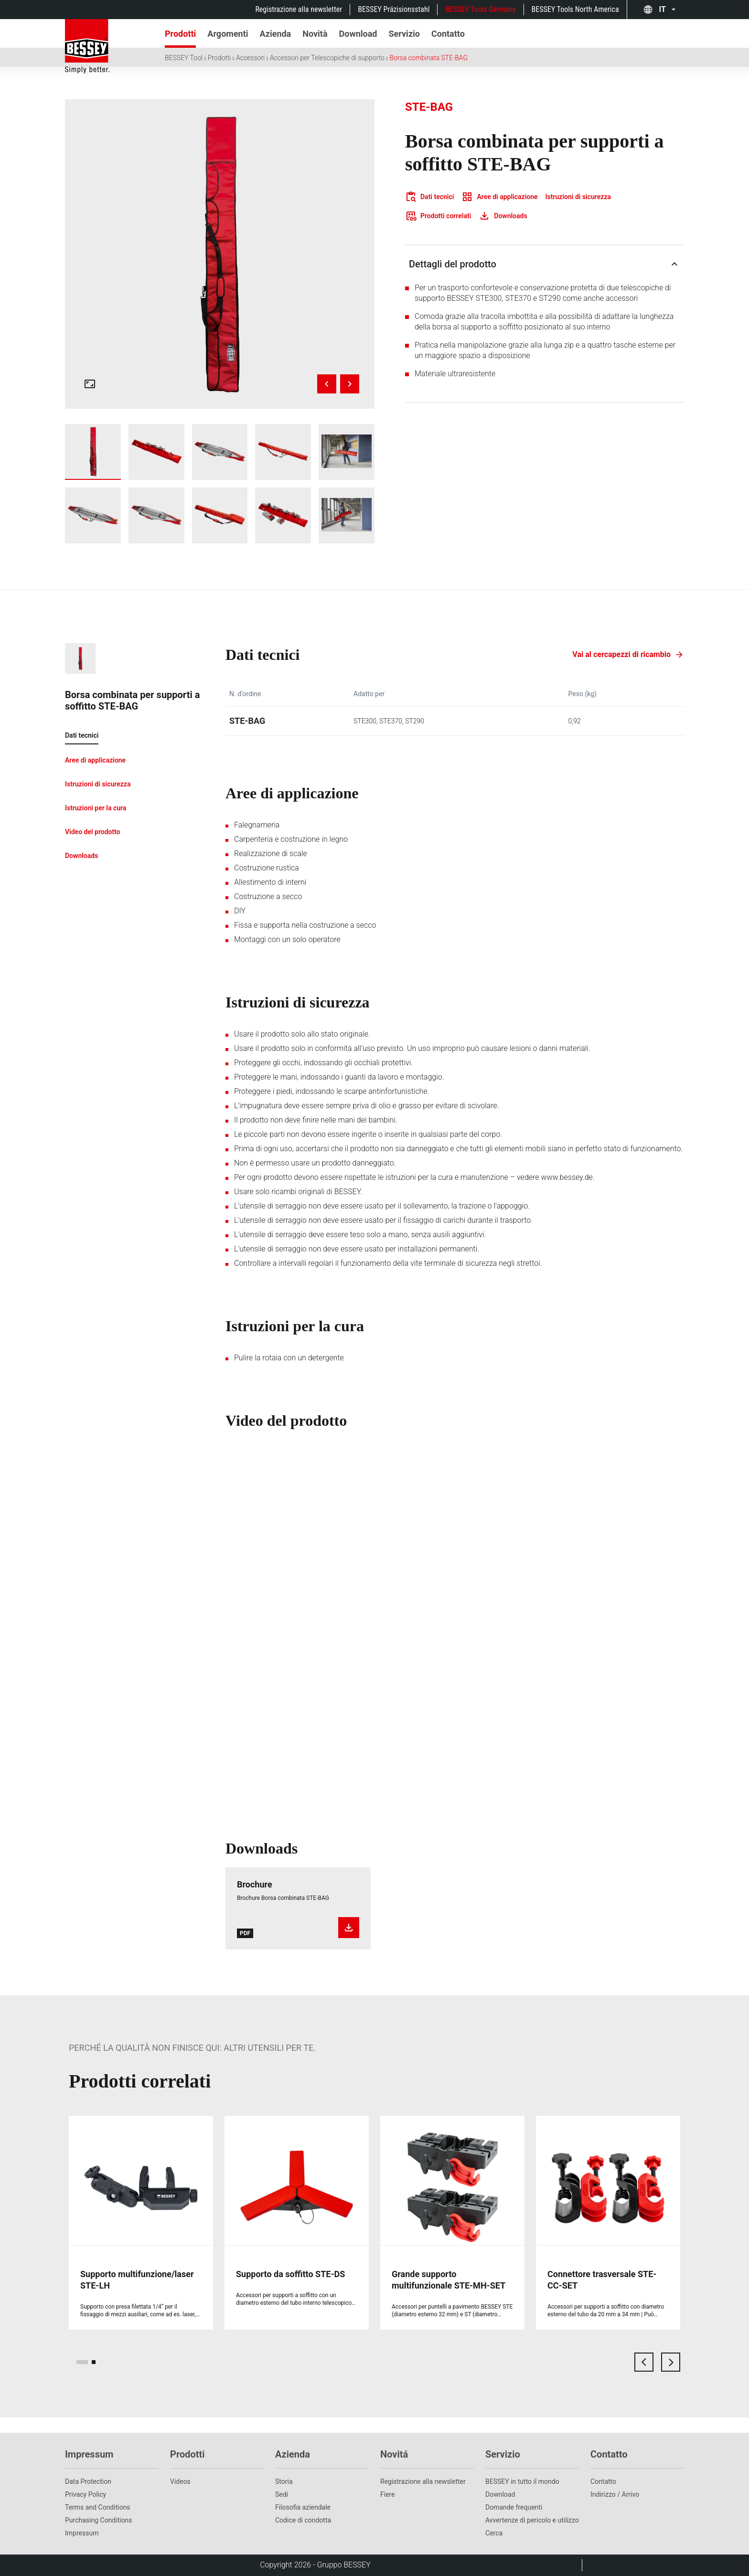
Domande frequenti (513, 2507)
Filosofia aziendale (303, 2507)
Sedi (281, 2494)
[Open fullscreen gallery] (89, 383)
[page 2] (94, 2362)
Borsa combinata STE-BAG (428, 58)
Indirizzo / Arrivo (614, 2494)
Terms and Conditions (97, 2507)
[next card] (670, 2362)
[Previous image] (326, 383)
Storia (284, 2481)
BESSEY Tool (184, 58)
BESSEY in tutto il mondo (522, 2481)
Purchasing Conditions (98, 2520)
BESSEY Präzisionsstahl (393, 9)
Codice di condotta (303, 2520)
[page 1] (82, 2362)
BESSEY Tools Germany (480, 9)
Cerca (494, 2533)
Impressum (81, 2533)
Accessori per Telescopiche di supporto (327, 58)
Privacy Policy (85, 2494)
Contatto (603, 2481)
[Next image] (349, 383)
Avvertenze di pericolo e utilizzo (532, 2520)
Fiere (387, 2494)
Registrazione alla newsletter (298, 9)
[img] (220, 254)
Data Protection (88, 2481)
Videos (180, 2481)
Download (500, 2494)
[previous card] (643, 2362)
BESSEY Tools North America (575, 9)
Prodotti (219, 58)
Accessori (250, 58)
